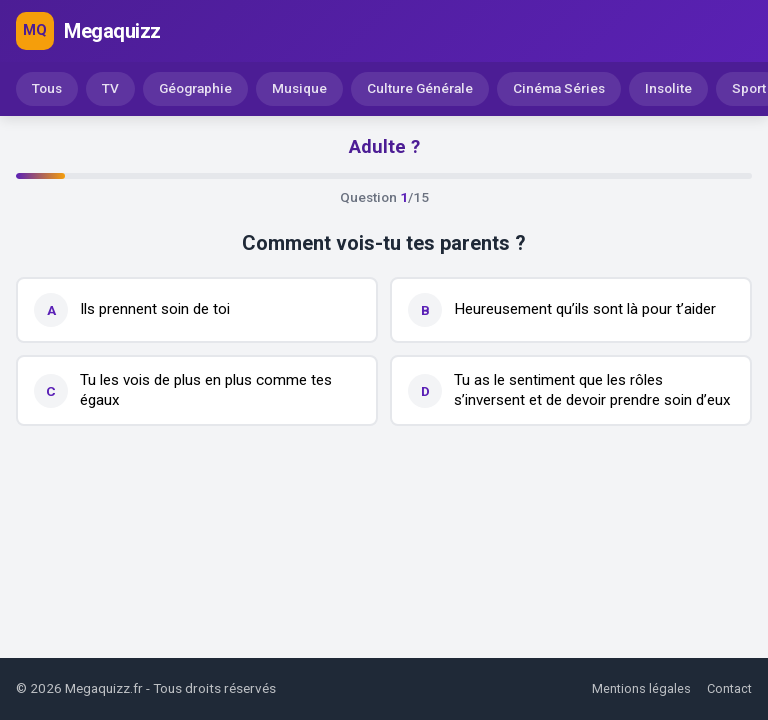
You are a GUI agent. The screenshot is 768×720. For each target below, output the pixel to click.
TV (110, 88)
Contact (729, 688)
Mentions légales (641, 688)
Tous (47, 88)
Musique (299, 88)
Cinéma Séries (559, 88)
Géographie (195, 88)
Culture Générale (420, 88)
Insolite (668, 88)
